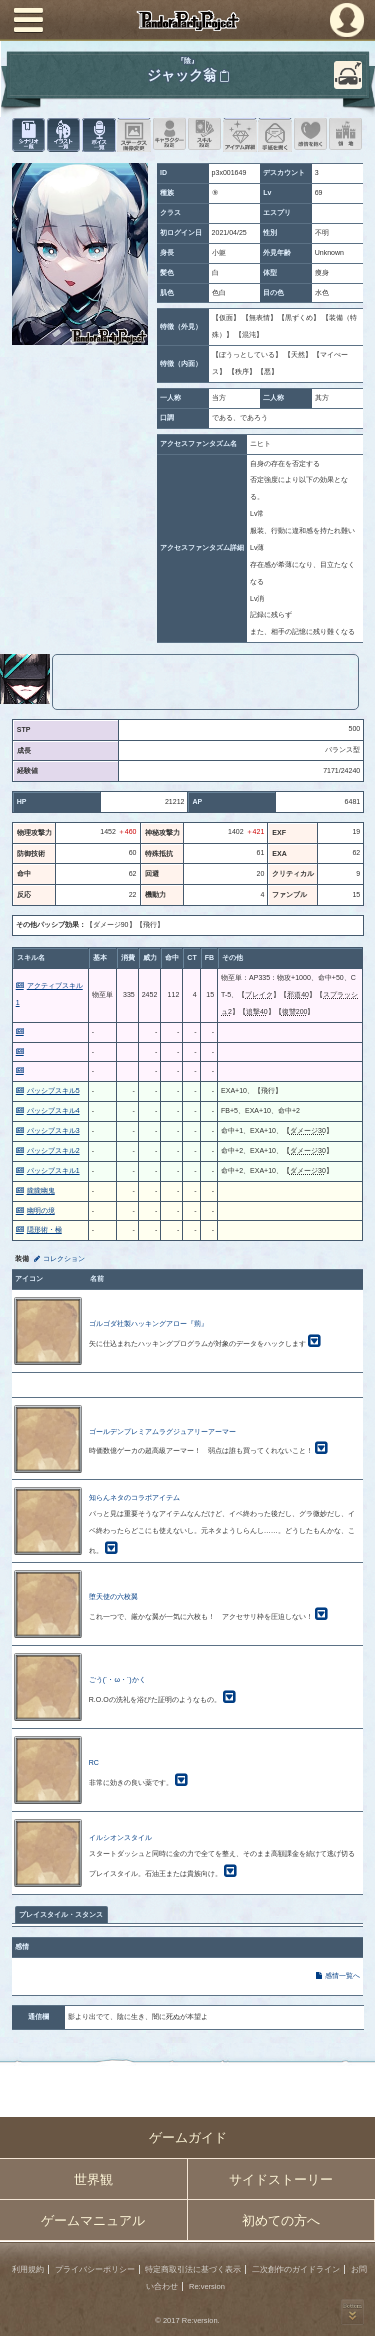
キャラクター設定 (169, 134)
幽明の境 (41, 1210)
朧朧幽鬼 (41, 1190)
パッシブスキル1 (53, 1170)
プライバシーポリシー (95, 2269)
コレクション (64, 1258)
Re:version (207, 2286)
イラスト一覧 (63, 134)
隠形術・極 (44, 1229)
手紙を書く (274, 134)
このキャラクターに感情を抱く (310, 134)
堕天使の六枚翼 (113, 1596)
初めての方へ (281, 2220)
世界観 (93, 2179)
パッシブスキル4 (53, 1110)
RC (94, 1762)
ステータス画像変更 (133, 134)
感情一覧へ (342, 1975)
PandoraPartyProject (187, 20)
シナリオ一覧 (28, 134)
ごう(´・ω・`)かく (117, 1679)
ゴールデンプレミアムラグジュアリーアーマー (162, 1431)
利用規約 (28, 2269)
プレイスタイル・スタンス (61, 1914)
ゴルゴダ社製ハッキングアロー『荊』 (148, 1323)
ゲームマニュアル (93, 2220)
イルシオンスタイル (120, 1837)
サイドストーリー (281, 2179)
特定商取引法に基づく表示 (193, 2269)
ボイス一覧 (98, 134)
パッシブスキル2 (53, 1150)
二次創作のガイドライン (296, 2269)
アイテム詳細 (239, 134)
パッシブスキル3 (53, 1130)
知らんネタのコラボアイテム (134, 1497)
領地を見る (345, 134)
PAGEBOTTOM (352, 2312)
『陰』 (187, 60)
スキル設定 (204, 134)
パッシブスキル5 (53, 1090)
